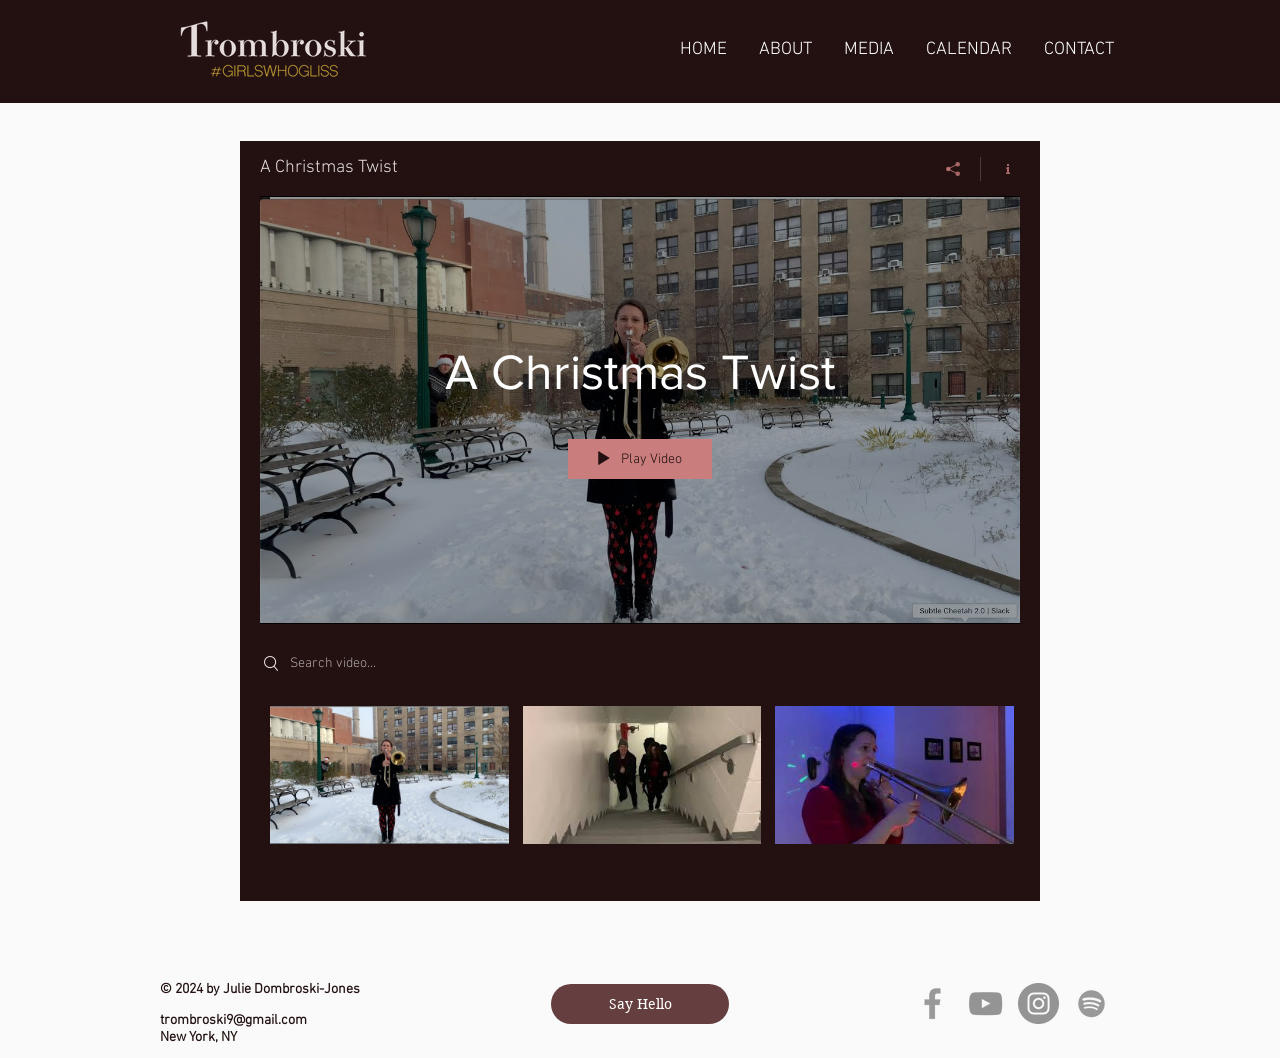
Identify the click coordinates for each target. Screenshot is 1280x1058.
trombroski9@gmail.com (233, 1020)
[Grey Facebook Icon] (932, 1003)
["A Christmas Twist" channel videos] (640, 789)
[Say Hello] (640, 1004)
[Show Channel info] (1000, 169)
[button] (869, 50)
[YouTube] (985, 1003)
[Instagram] (1038, 1003)
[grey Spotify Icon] (1091, 1003)
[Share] (953, 169)
